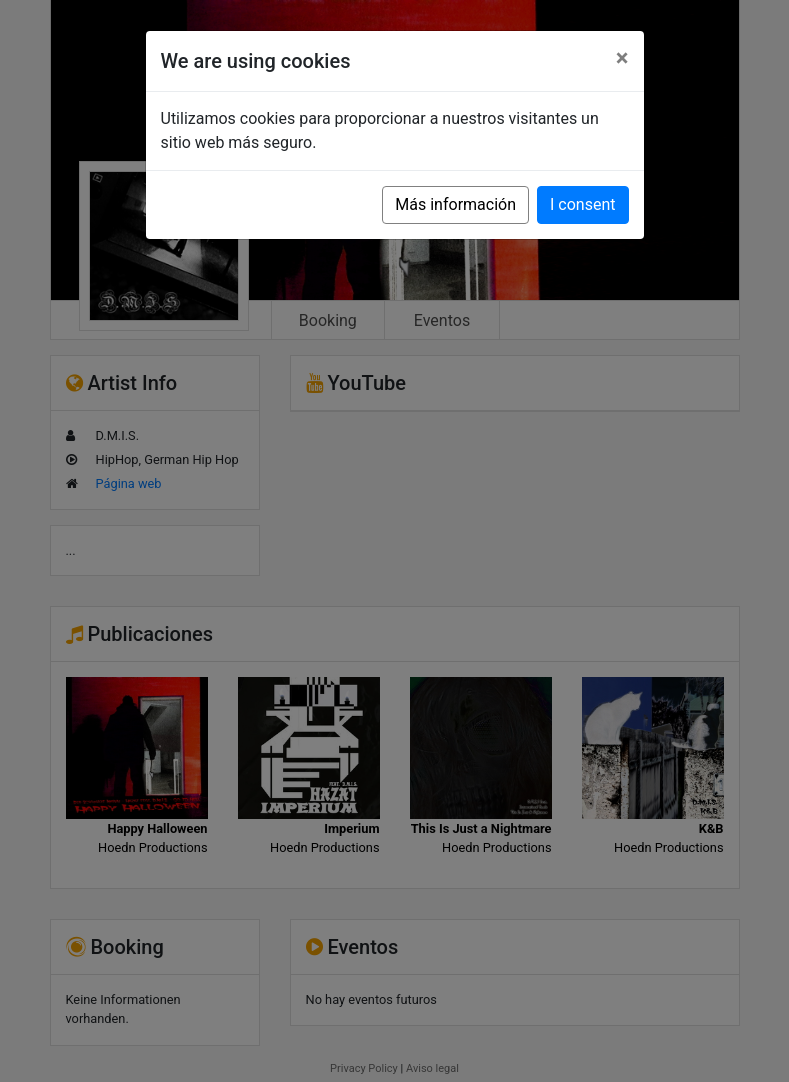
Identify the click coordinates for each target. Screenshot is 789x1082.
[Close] (622, 58)
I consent (582, 204)
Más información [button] (455, 204)
